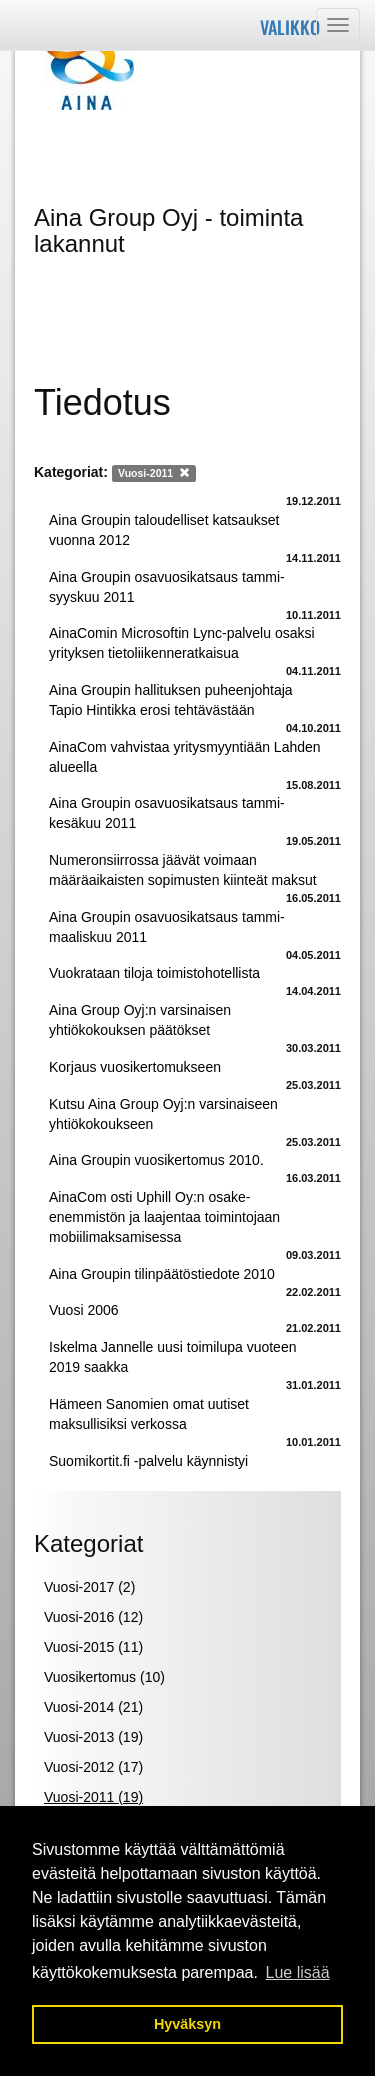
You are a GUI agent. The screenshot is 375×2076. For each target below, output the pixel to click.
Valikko (290, 27)
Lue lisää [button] (298, 1972)
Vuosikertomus (104, 1677)
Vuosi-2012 (93, 1767)
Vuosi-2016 (93, 1617)
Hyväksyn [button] (187, 2024)
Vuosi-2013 (93, 1737)
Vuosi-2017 (89, 1587)
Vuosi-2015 (93, 1647)
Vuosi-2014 (93, 1707)
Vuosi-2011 (93, 1797)
